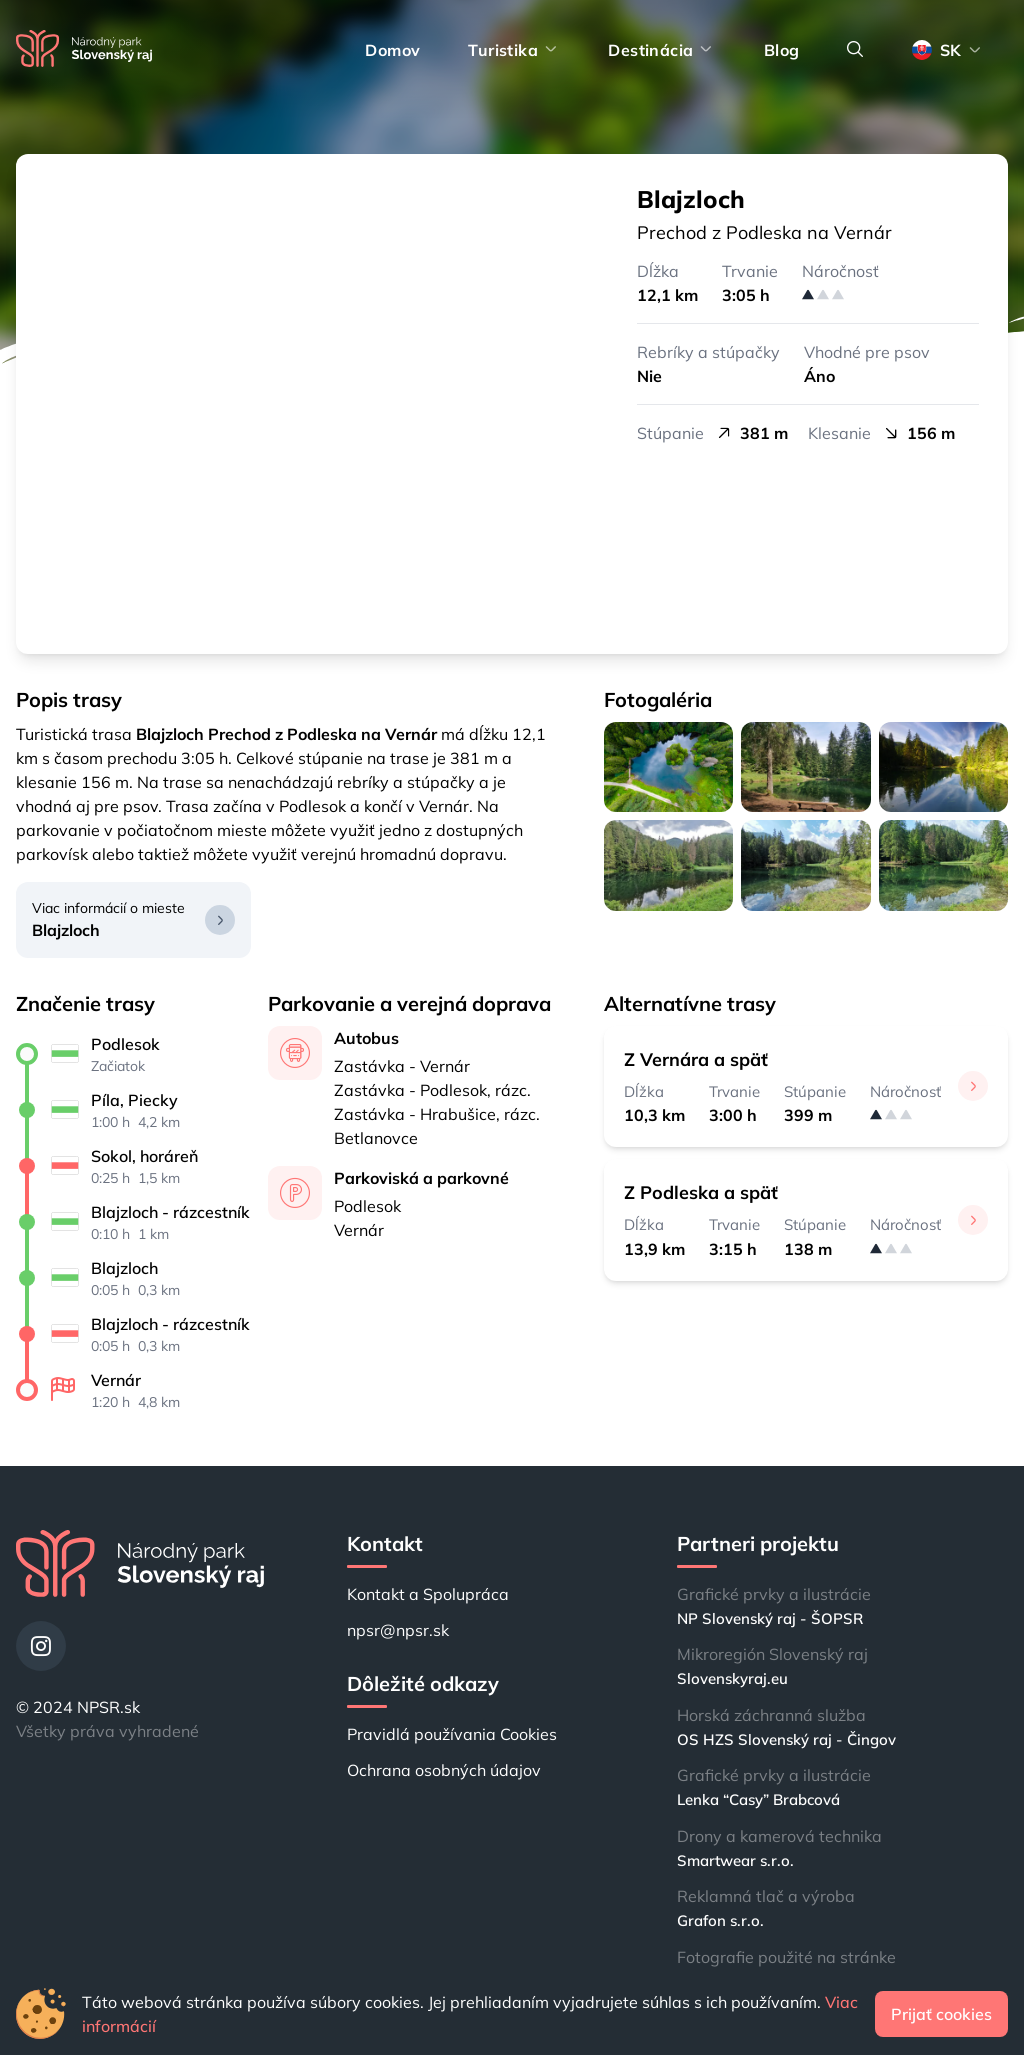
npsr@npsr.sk (398, 1630)
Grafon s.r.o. (720, 1920)
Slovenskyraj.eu (732, 1678)
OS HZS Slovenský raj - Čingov (786, 1739)
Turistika (514, 50)
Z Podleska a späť (701, 1192)
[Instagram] (41, 1646)
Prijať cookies (941, 2014)
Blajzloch (66, 930)
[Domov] (84, 50)
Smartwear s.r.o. (735, 1860)
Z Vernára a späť (696, 1059)
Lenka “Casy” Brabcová (758, 1799)
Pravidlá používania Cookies (452, 1734)
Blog (782, 50)
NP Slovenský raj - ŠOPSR (770, 1618)
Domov (392, 50)
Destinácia (661, 50)
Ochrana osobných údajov (444, 1770)
